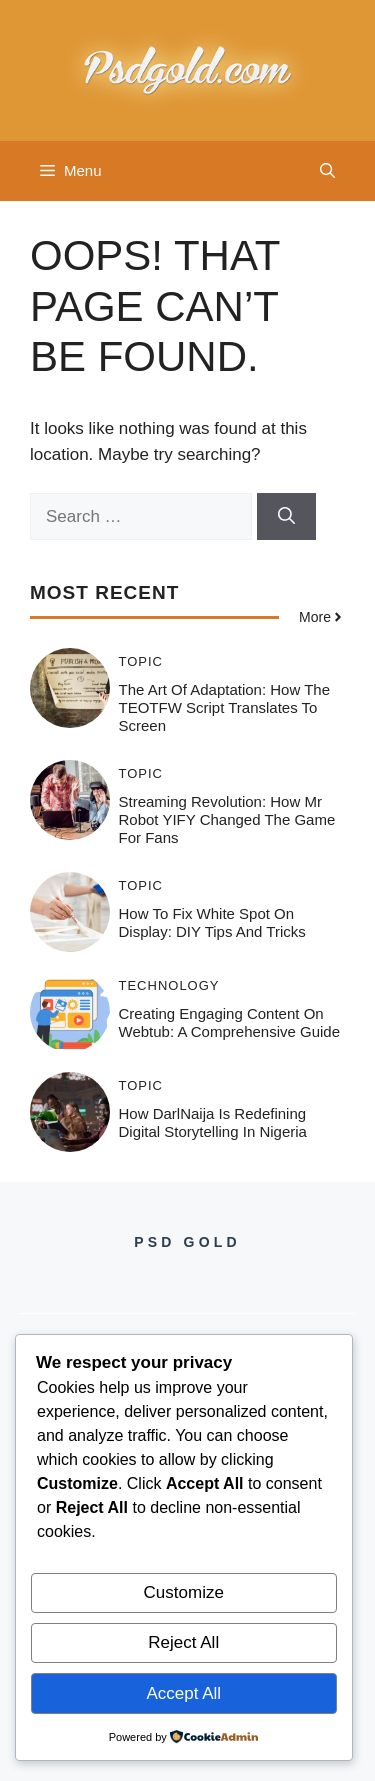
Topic (141, 661)
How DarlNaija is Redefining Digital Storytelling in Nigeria (213, 1122)
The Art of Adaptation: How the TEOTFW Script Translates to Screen (225, 707)
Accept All (183, 1693)
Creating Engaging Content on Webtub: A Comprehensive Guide (230, 1022)
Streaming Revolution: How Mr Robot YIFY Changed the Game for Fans (227, 819)
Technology (169, 985)
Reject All (183, 1642)
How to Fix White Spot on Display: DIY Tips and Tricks (212, 922)
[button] (327, 171)
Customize (184, 1592)
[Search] (286, 517)
